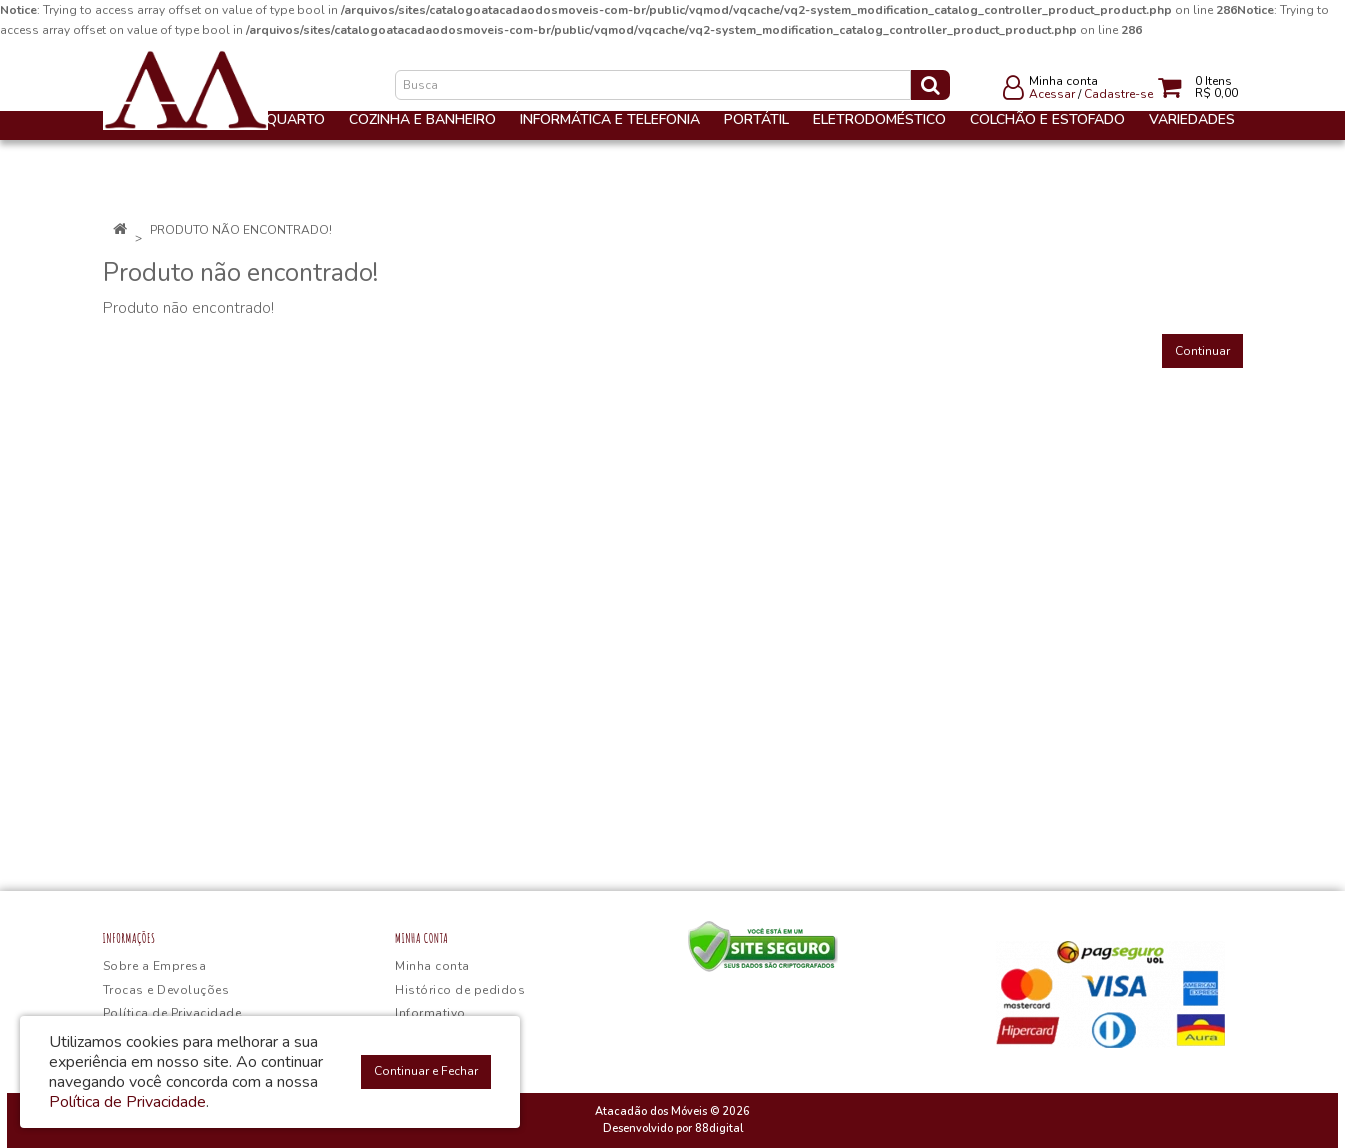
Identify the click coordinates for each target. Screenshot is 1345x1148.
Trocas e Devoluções (166, 990)
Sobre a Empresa (155, 966)
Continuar (1202, 351)
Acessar (1052, 94)
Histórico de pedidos (460, 990)
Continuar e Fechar (426, 1071)
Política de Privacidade (172, 1013)
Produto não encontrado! (241, 230)
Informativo (430, 1013)
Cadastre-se (1118, 94)
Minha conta (432, 966)
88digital (719, 1128)
